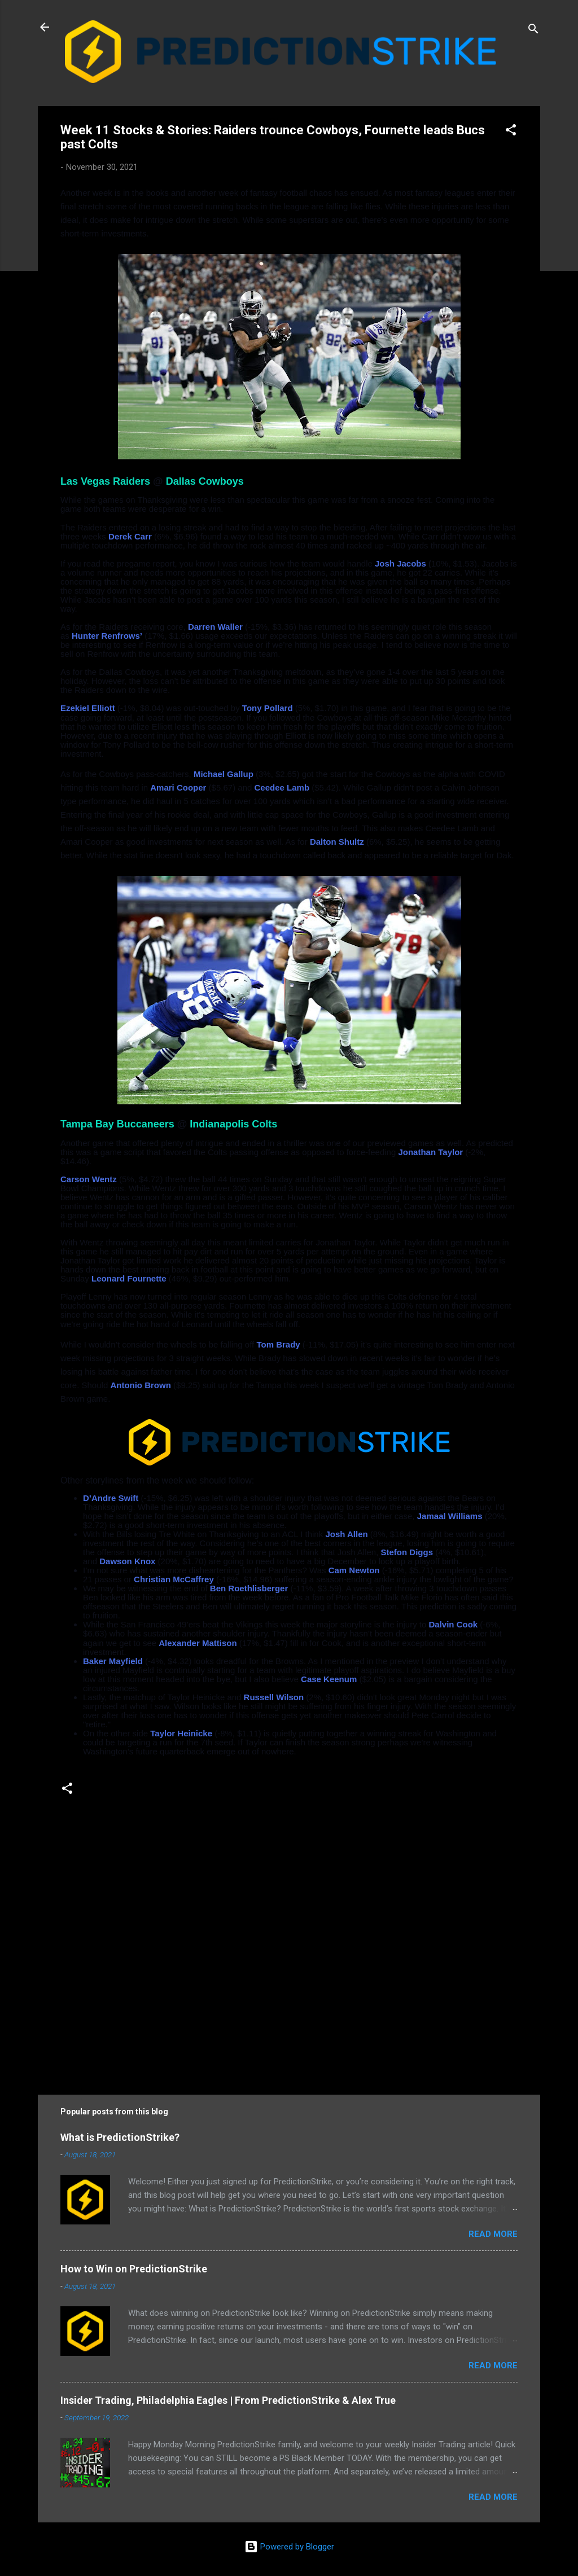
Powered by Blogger (289, 2547)
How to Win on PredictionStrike (133, 2269)
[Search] (533, 31)
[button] (511, 132)
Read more (493, 2234)
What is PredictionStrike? (119, 2137)
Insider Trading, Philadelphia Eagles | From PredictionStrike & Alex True (228, 2400)
